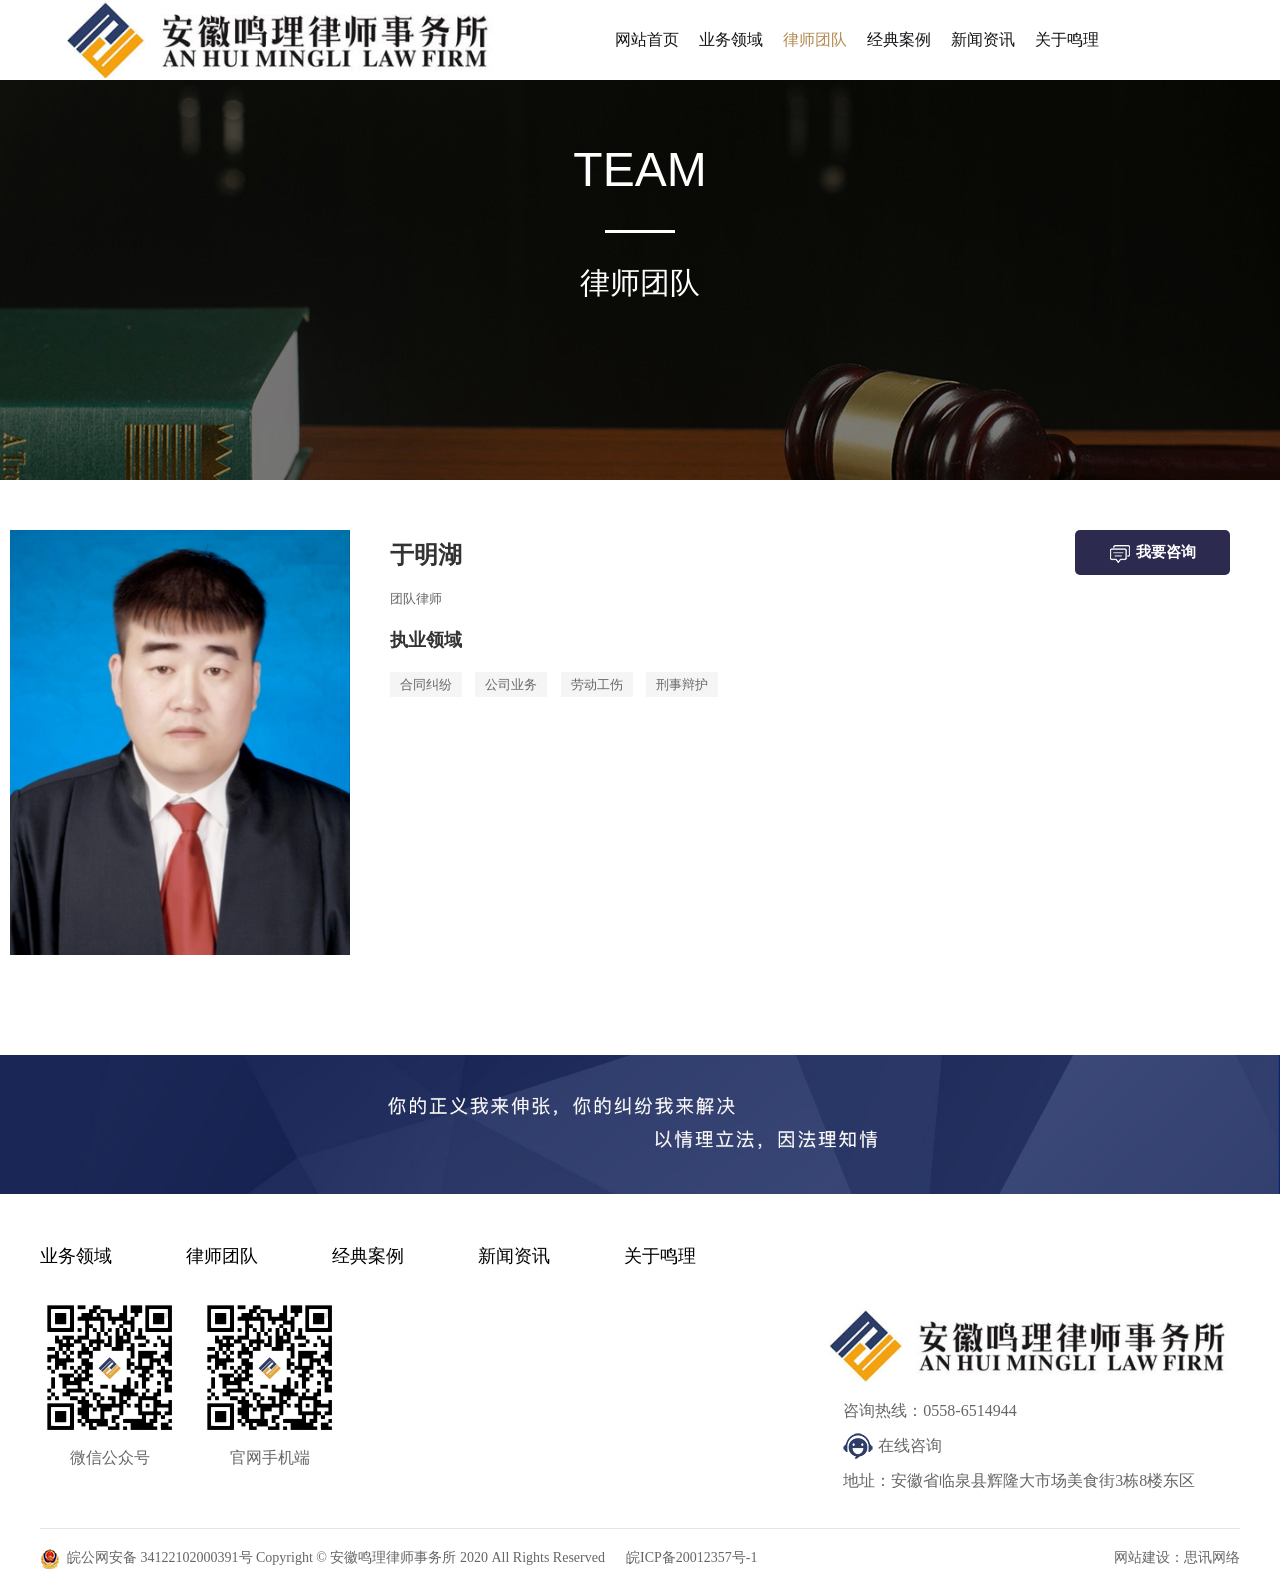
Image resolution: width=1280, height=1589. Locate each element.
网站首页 (647, 39)
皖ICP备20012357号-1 (691, 1557)
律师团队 (815, 39)
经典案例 (899, 39)
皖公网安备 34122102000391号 (160, 1557)
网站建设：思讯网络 (1177, 1557)
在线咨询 (910, 1445)
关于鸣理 (1067, 39)
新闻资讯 (983, 39)
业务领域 (731, 39)
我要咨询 (1153, 553)
